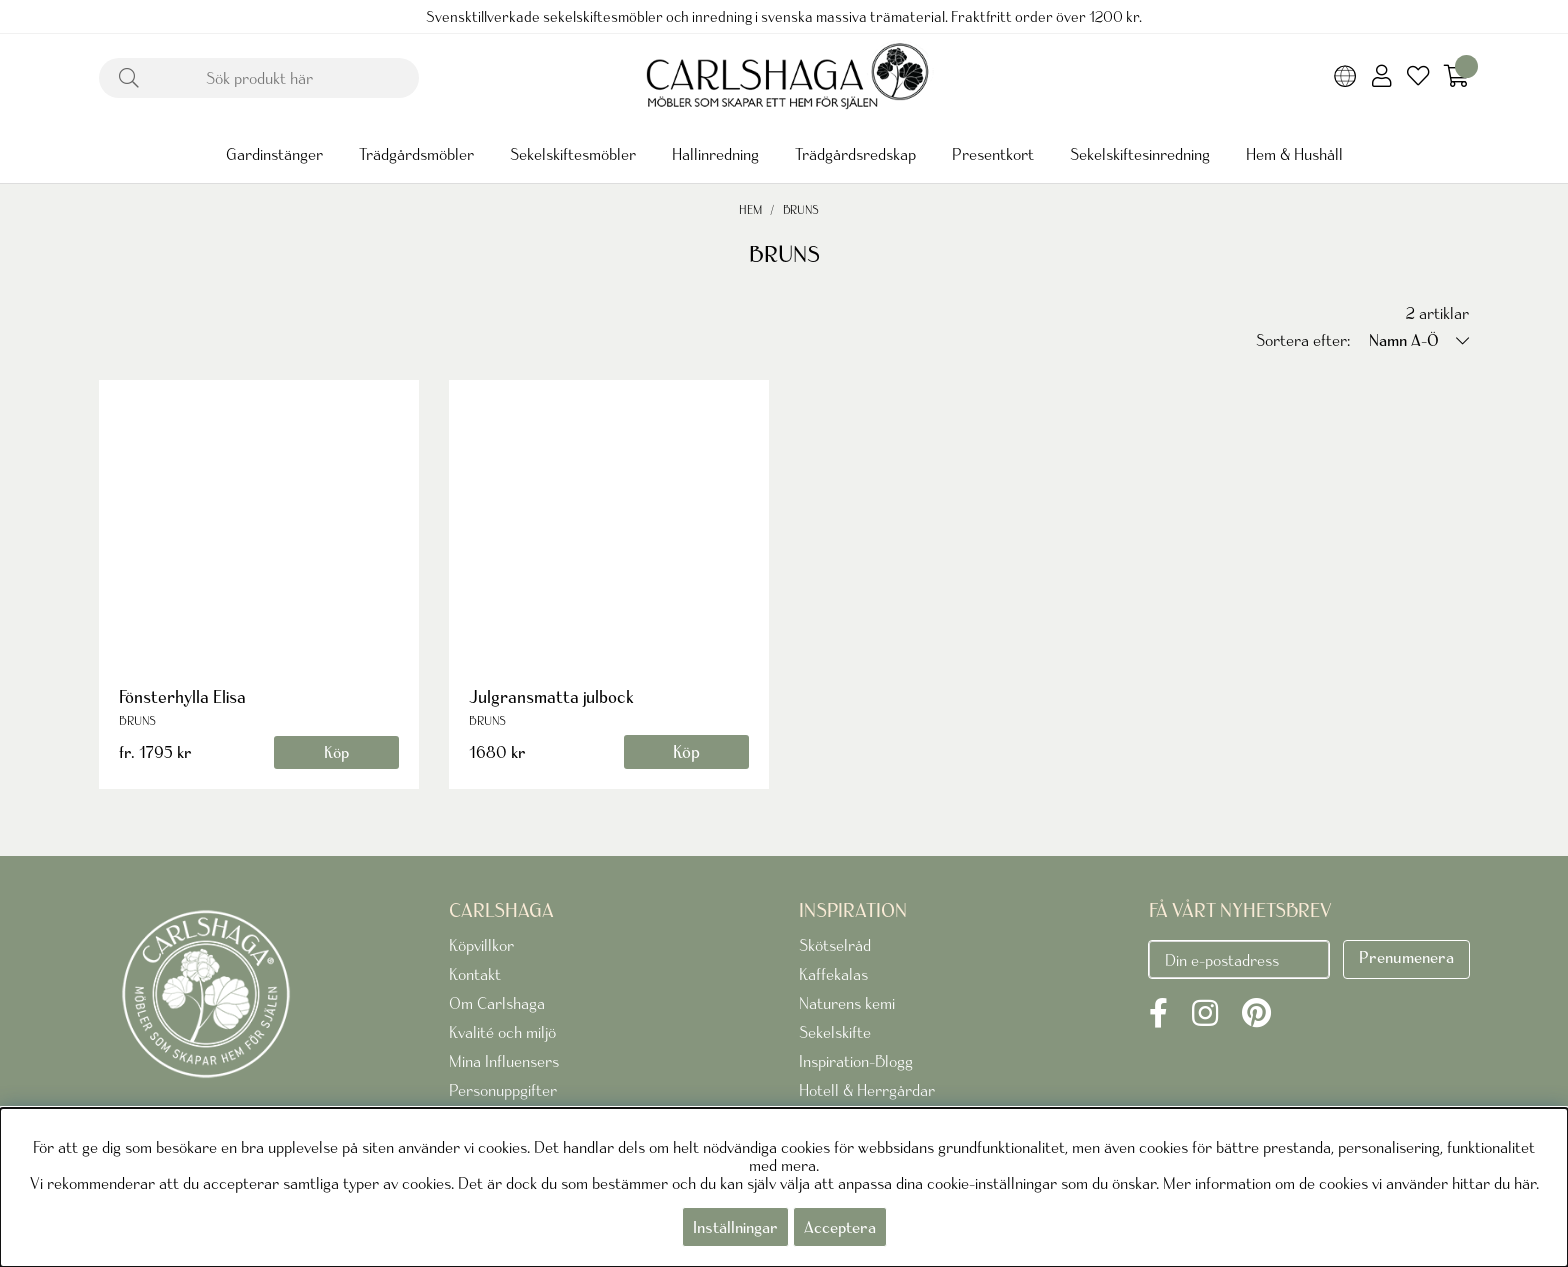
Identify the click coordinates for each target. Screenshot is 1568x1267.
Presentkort (993, 154)
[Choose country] (1345, 78)
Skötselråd (835, 945)
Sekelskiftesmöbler (573, 154)
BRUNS (801, 209)
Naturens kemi (847, 1003)
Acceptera (840, 1227)
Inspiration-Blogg (856, 1061)
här (1525, 1183)
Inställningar (735, 1227)
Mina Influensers (504, 1061)
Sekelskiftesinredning (1140, 154)
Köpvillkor (481, 945)
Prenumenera (1406, 957)
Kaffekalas (833, 974)
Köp (336, 752)
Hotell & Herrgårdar (867, 1090)
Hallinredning (715, 154)
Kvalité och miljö (502, 1032)
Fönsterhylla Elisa (182, 696)
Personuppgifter (503, 1090)
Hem (750, 209)
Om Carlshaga (497, 1003)
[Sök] (259, 78)
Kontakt (475, 974)
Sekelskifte (835, 1032)
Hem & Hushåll (1294, 154)
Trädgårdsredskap (855, 154)
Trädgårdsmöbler (416, 154)
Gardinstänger (274, 154)
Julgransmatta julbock (551, 696)
